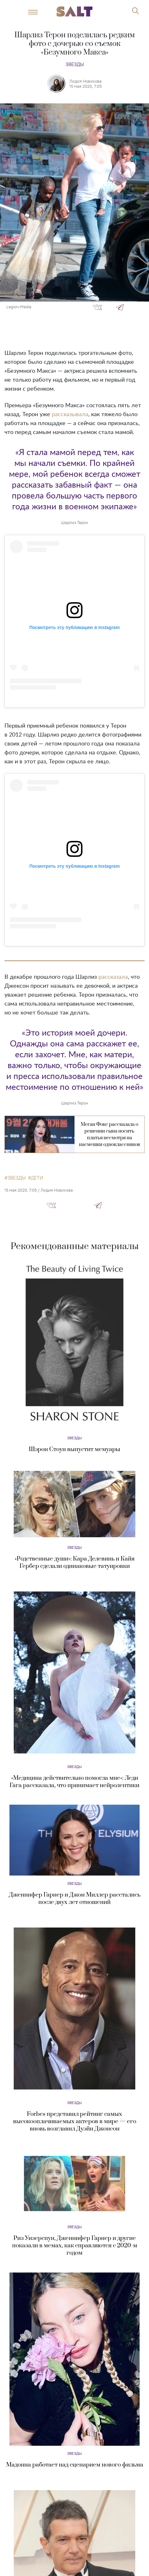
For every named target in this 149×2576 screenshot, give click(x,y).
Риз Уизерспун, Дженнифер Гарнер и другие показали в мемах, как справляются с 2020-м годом (74, 2246)
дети (37, 1177)
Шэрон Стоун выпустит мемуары (74, 1449)
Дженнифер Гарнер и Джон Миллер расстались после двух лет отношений (74, 1898)
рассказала (113, 977)
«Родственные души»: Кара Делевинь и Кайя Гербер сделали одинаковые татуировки (75, 1562)
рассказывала (70, 414)
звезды (16, 1177)
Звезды (75, 64)
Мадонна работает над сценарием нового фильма (74, 2464)
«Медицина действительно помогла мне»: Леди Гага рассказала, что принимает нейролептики (74, 1781)
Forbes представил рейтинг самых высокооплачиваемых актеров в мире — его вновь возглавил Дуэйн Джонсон (74, 2121)
